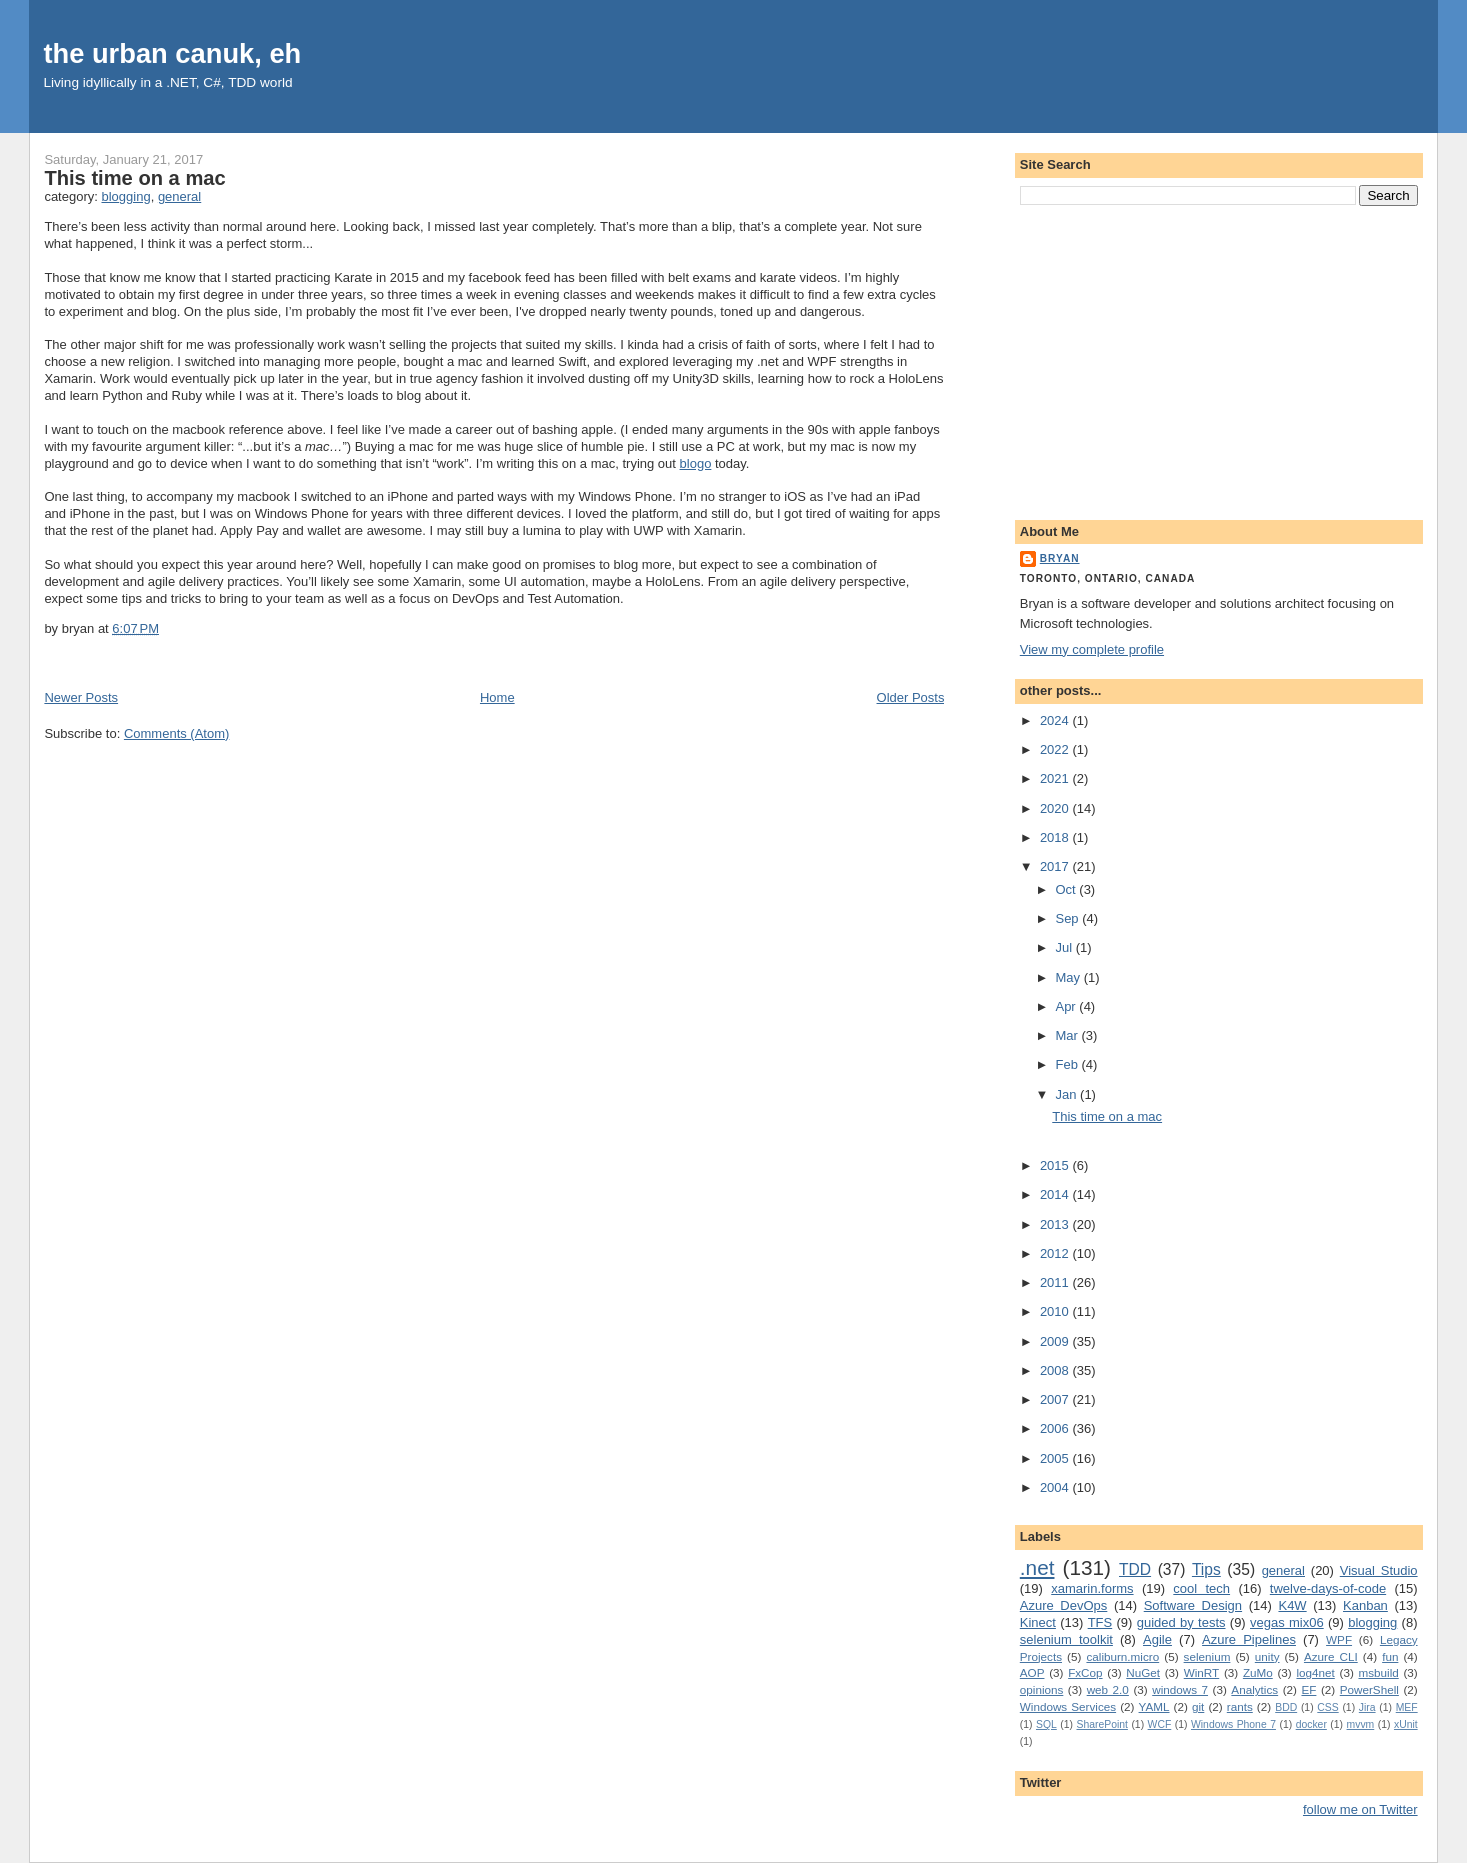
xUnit (1406, 1724)
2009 (1056, 1341)
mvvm (1361, 1724)
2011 (1056, 1282)
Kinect (1038, 1622)
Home (497, 697)
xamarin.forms (1092, 1588)
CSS (1327, 1707)
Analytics (1254, 1689)
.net (1037, 1567)
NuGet (1143, 1672)
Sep (1068, 918)
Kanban (1365, 1605)
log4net (1315, 1672)
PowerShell (1369, 1689)
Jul (1065, 947)
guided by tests (1181, 1622)
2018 (1056, 837)
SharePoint (1101, 1724)
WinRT (1202, 1672)
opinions (1042, 1689)
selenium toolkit (1066, 1639)
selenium (1207, 1656)
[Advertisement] (1219, 359)
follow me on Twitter (1360, 1809)
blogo (696, 463)
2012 (1056, 1253)
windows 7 (1180, 1689)
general (179, 196)
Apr (1067, 1006)
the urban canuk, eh (172, 53)
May (1069, 977)
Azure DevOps (1064, 1605)
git (1198, 1706)
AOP (1032, 1672)
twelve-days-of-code (1328, 1588)
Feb (1068, 1064)
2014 (1056, 1194)
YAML (1154, 1706)
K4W (1292, 1605)
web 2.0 (1108, 1689)
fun (1390, 1656)
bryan (1060, 558)
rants (1240, 1706)
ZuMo (1258, 1672)
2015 (1056, 1165)
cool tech (1201, 1588)
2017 (1056, 866)
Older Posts (911, 697)
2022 (1056, 749)
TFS (1100, 1622)
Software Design (1193, 1605)
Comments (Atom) (176, 733)
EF (1308, 1689)
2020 (1056, 808)
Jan (1067, 1094)
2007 (1056, 1399)
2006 (1056, 1428)
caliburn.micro (1122, 1656)
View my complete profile (1092, 649)
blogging (125, 196)
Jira (1367, 1707)
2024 (1056, 720)
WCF (1160, 1724)
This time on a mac (134, 178)
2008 (1056, 1370)
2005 (1056, 1458)
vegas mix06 (1287, 1622)
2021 (1056, 778)
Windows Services (1068, 1706)
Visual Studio (1379, 1570)
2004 (1056, 1487)
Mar (1068, 1035)
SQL (1046, 1724)
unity (1267, 1656)
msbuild (1378, 1672)
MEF (1407, 1707)
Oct (1067, 889)
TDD (1135, 1569)
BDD (1286, 1707)
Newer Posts (81, 697)
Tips (1206, 1569)
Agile (1157, 1639)
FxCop (1085, 1672)
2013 (1056, 1224)
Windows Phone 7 (1233, 1724)
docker (1311, 1724)
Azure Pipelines (1249, 1639)
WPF (1339, 1639)
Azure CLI (1331, 1656)
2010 (1056, 1311)
